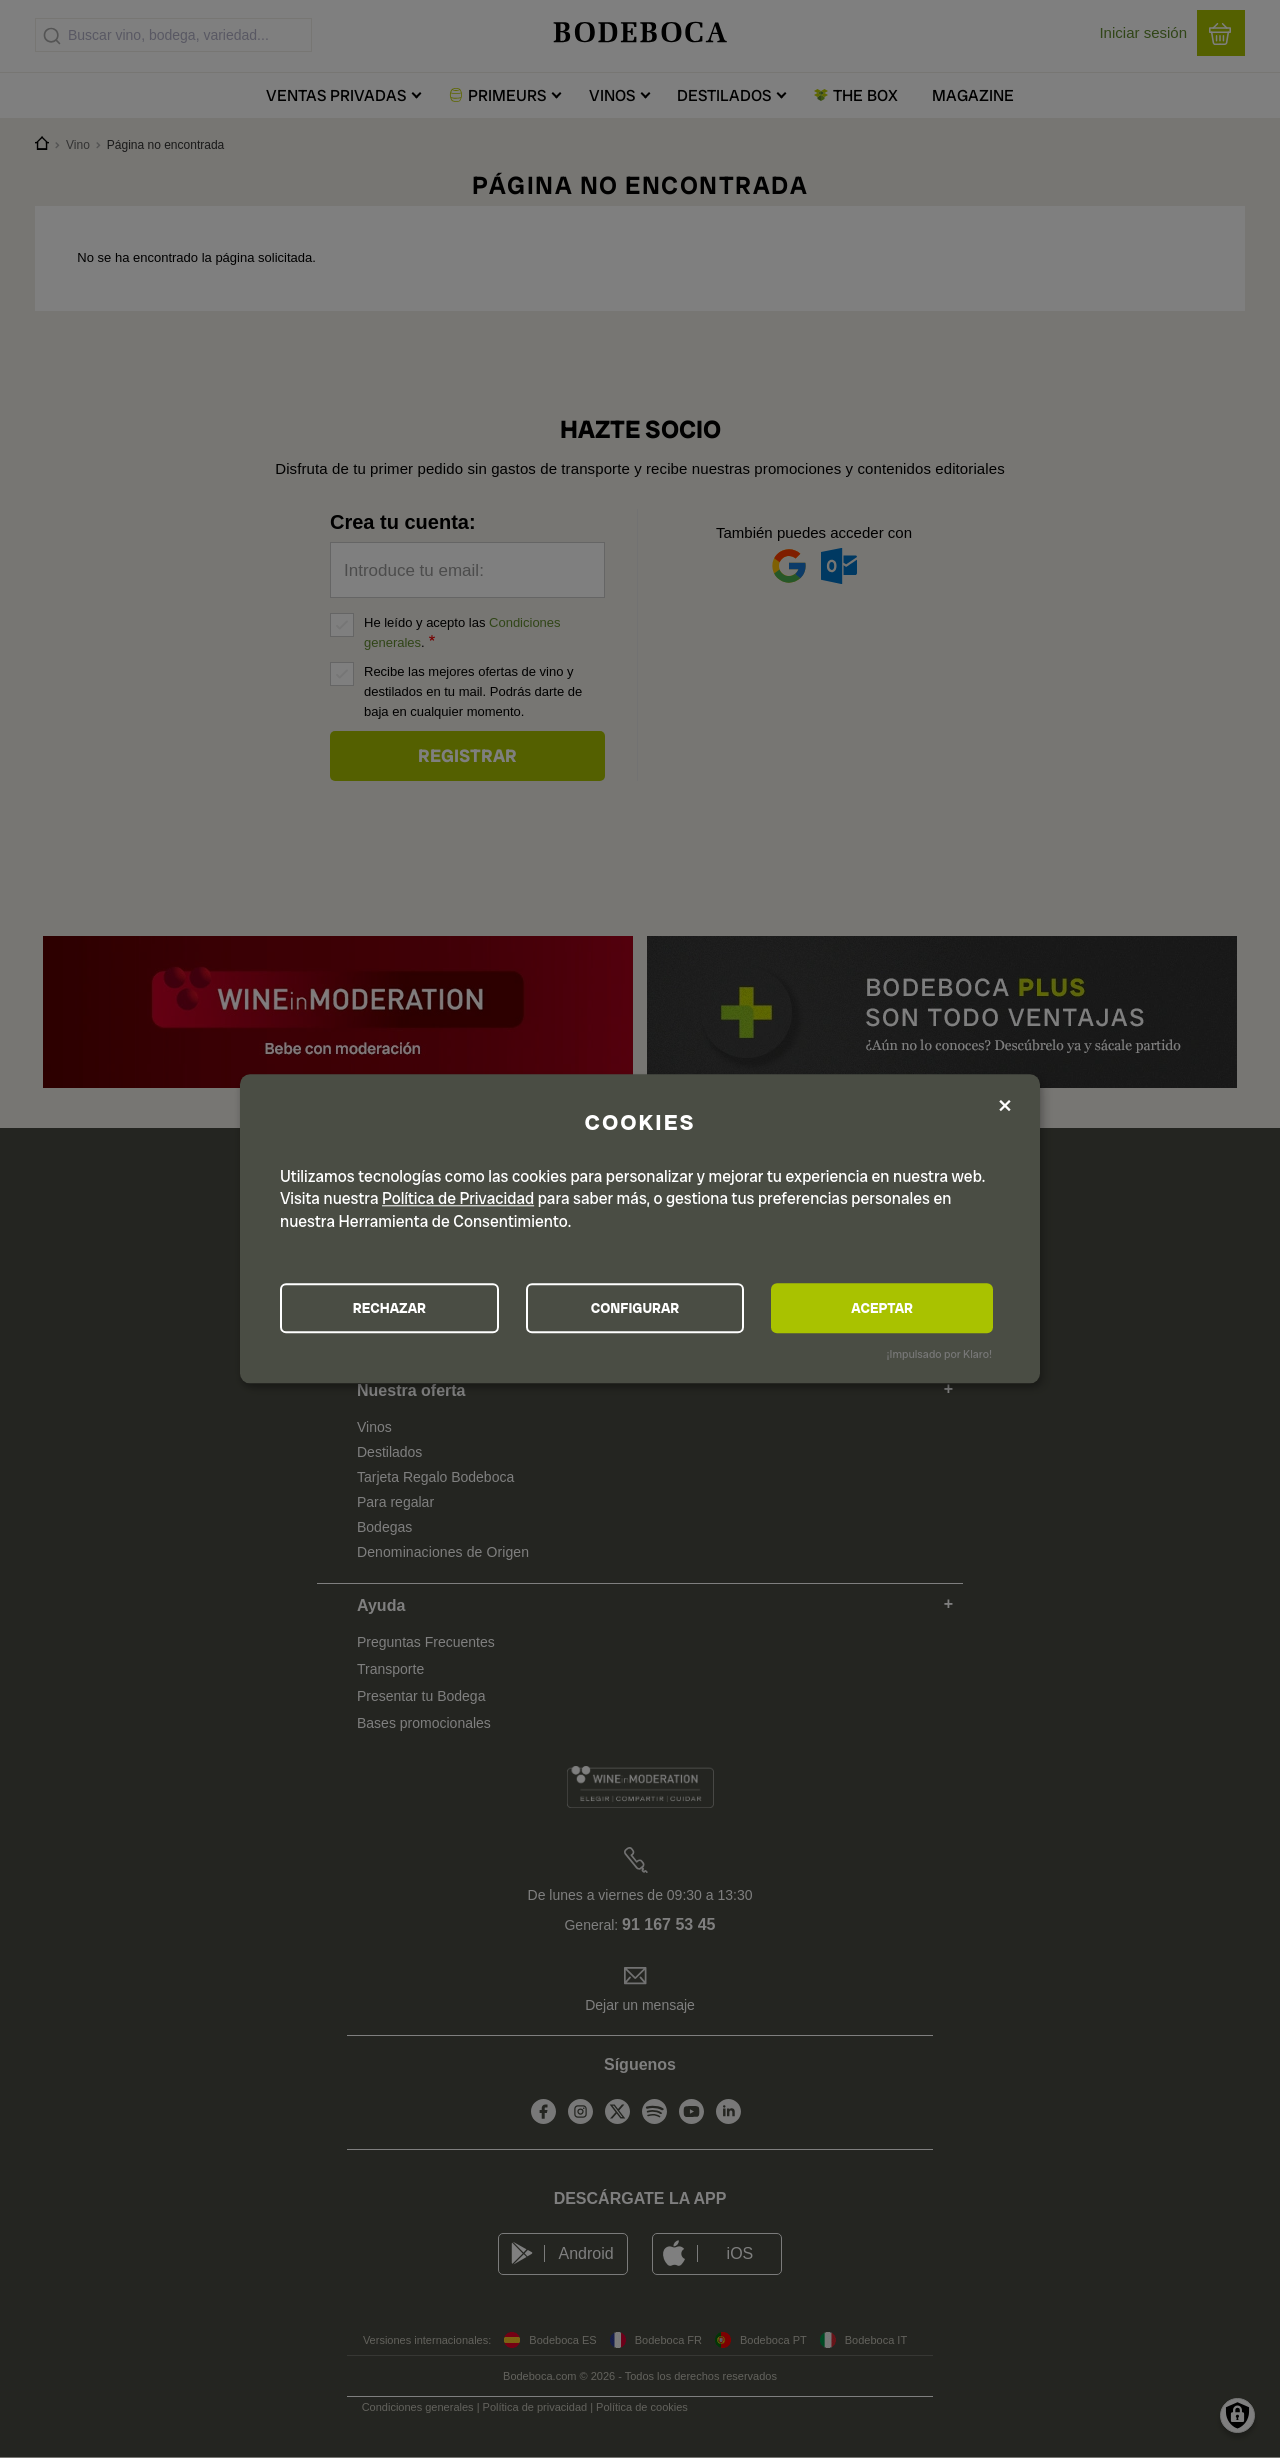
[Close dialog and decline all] (1005, 1106)
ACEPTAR (884, 1308)
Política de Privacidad (458, 1198)
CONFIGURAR (638, 1308)
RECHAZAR (391, 1308)
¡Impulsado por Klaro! (939, 1355)
